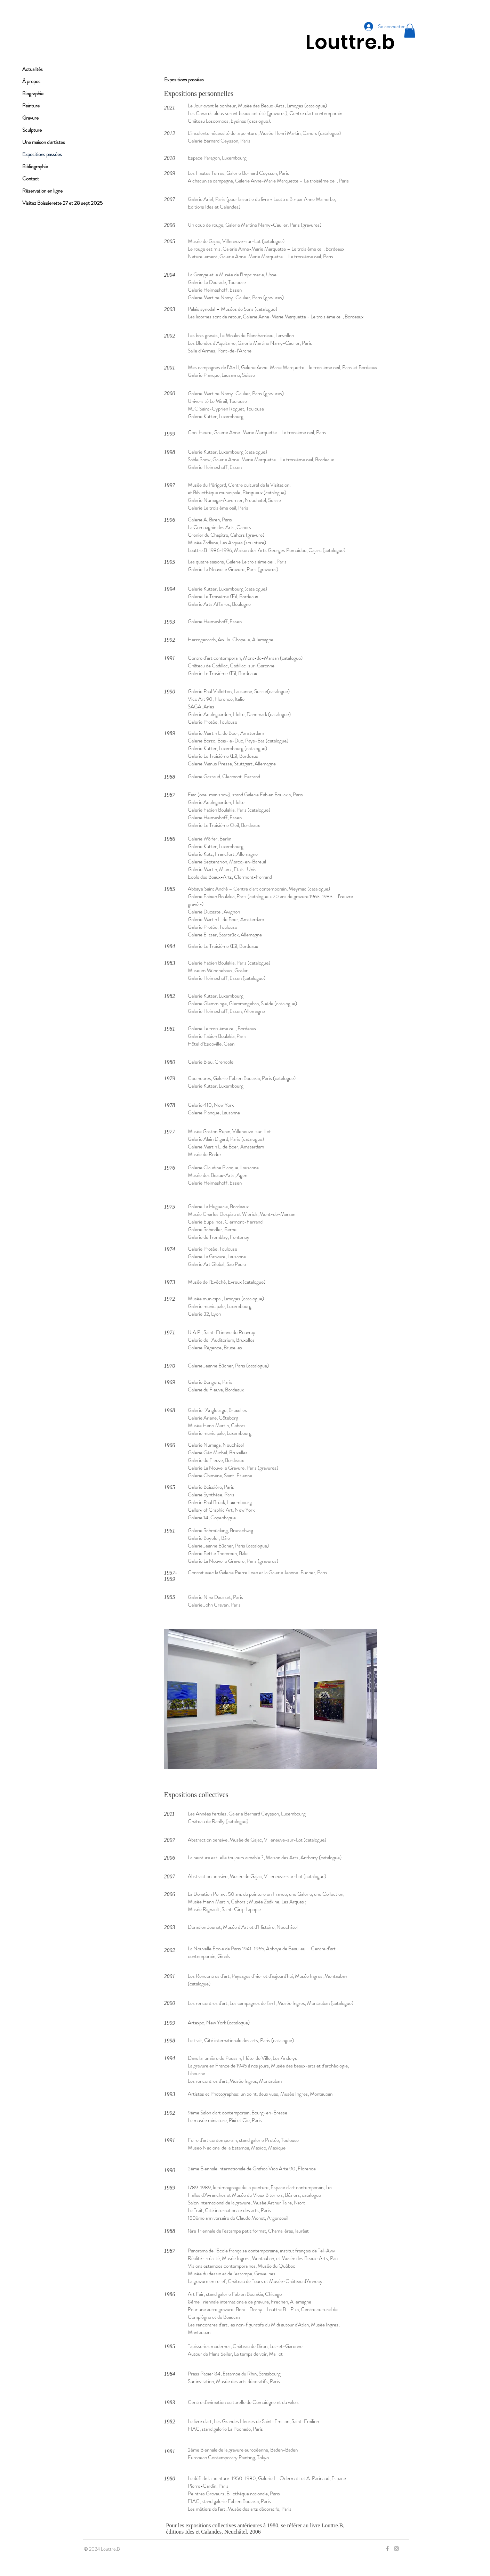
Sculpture (32, 130)
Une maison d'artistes (43, 142)
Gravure (30, 118)
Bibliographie (35, 166)
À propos (31, 81)
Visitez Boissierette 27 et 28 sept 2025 (59, 203)
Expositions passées (42, 154)
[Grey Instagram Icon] (396, 2548)
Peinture (31, 105)
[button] (410, 31)
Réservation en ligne (42, 191)
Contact (30, 178)
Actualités (32, 69)
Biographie (32, 93)
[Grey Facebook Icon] (387, 2548)
